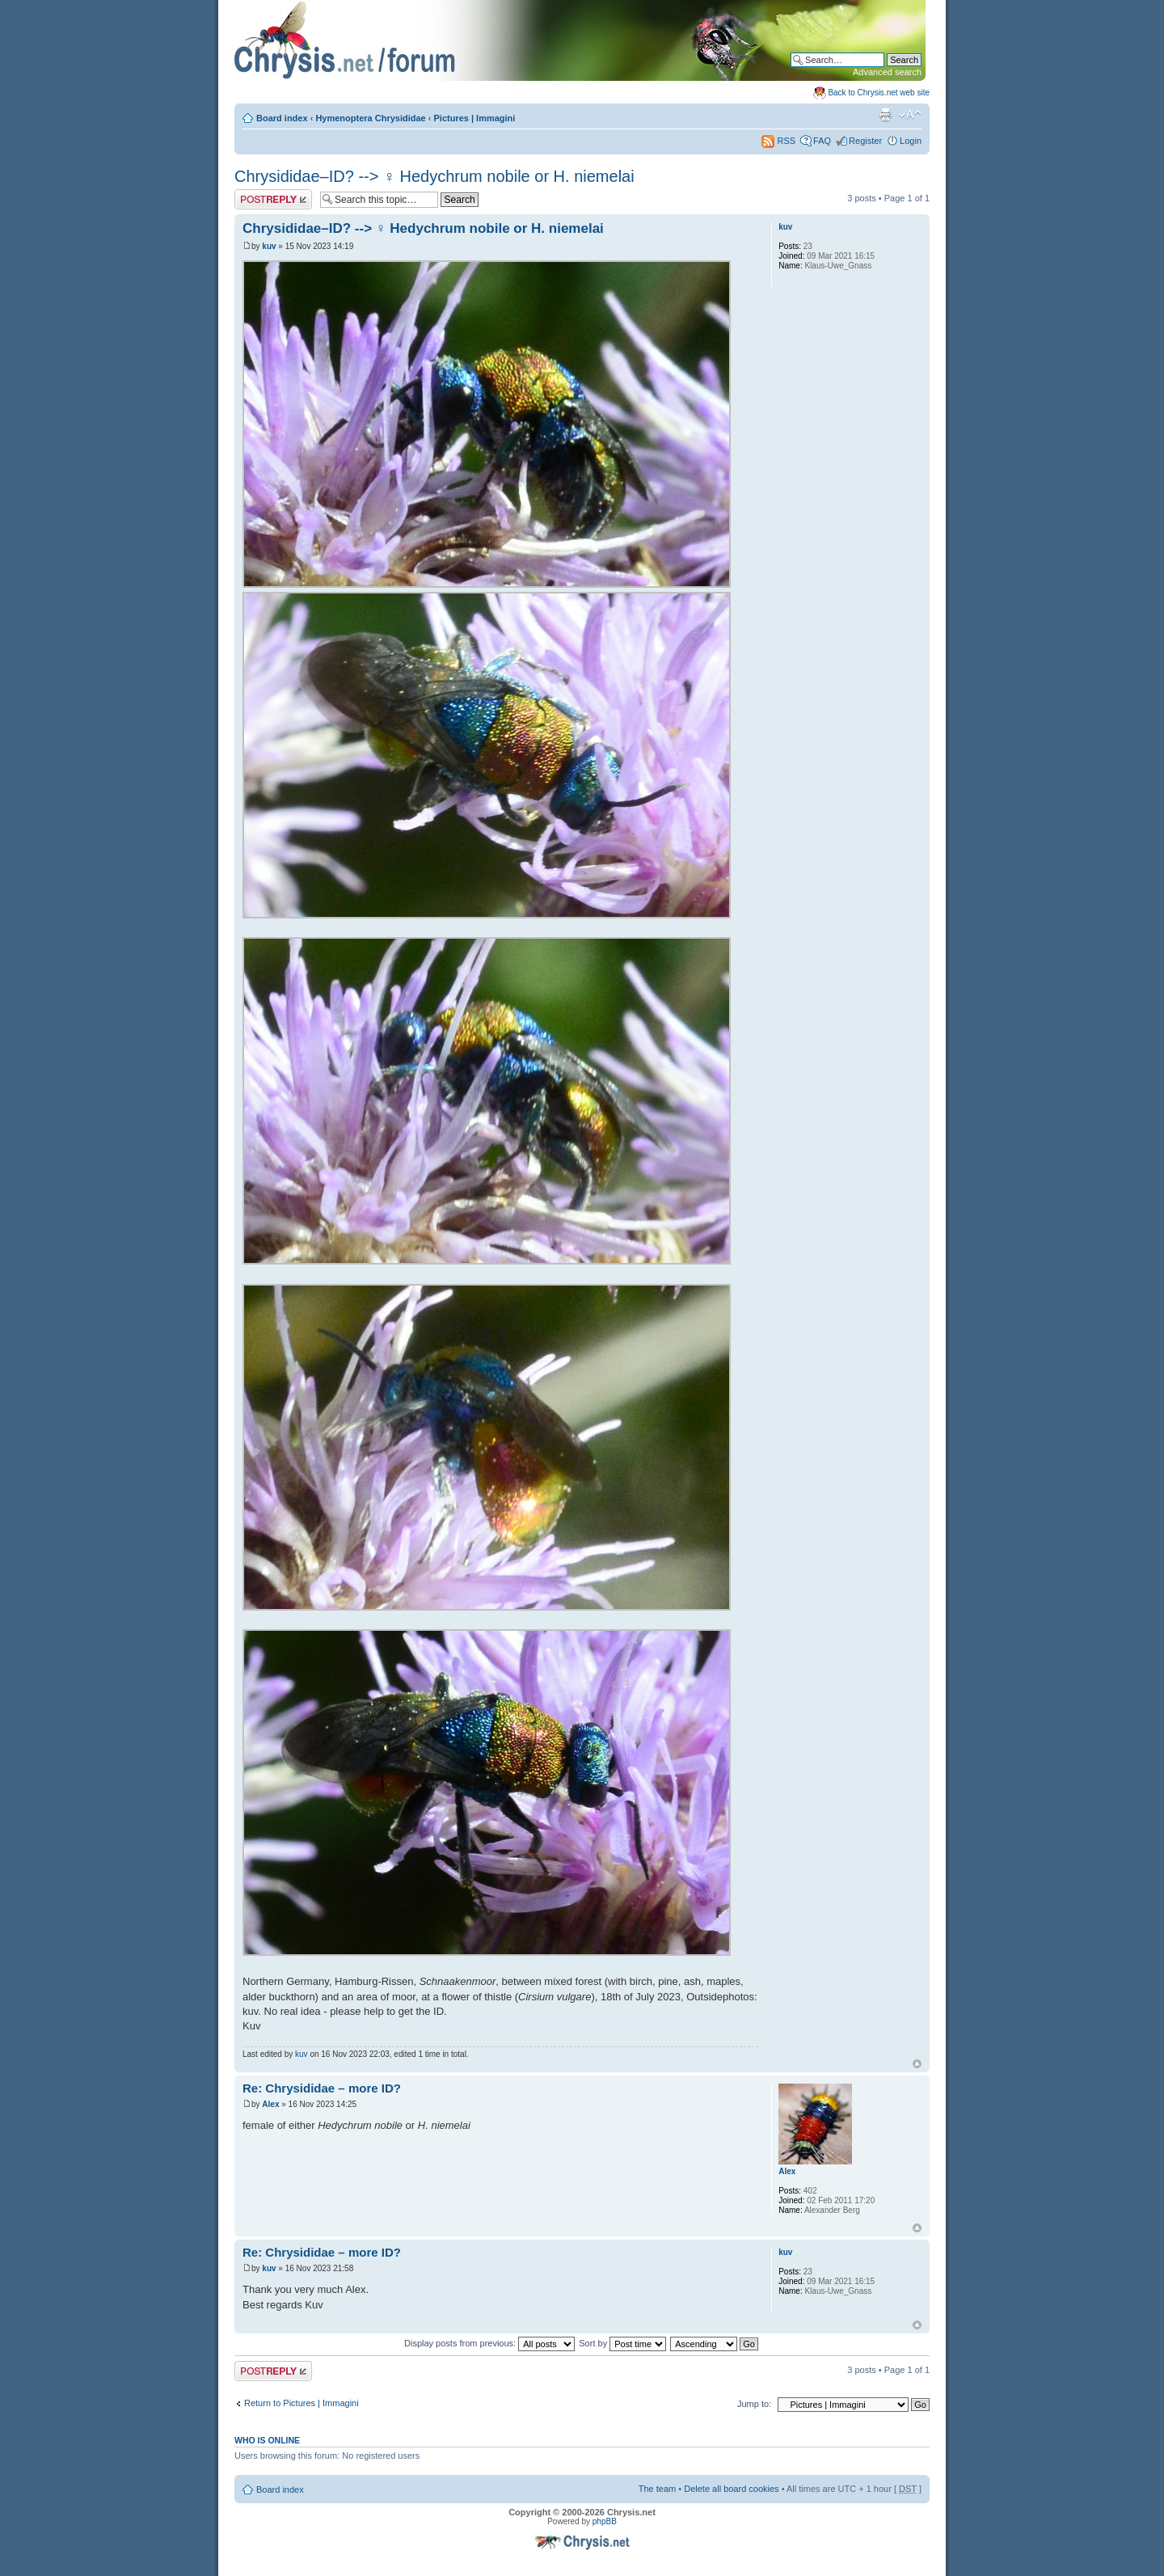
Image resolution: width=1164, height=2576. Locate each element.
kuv (269, 246)
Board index (282, 118)
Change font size (910, 115)
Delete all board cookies (731, 2489)
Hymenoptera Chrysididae (370, 118)
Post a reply (273, 199)
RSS (778, 141)
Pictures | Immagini (475, 118)
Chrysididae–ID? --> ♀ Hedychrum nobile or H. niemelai (434, 176)
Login (911, 141)
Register (865, 141)
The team (657, 2489)
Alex (270, 2104)
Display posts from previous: (489, 2343)
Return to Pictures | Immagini (301, 2403)
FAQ (822, 141)
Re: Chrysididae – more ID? (321, 2088)
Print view (885, 115)
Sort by (622, 2343)
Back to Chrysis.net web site (879, 92)
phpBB (605, 2521)
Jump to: (754, 2404)
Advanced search (887, 72)
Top (917, 2063)
